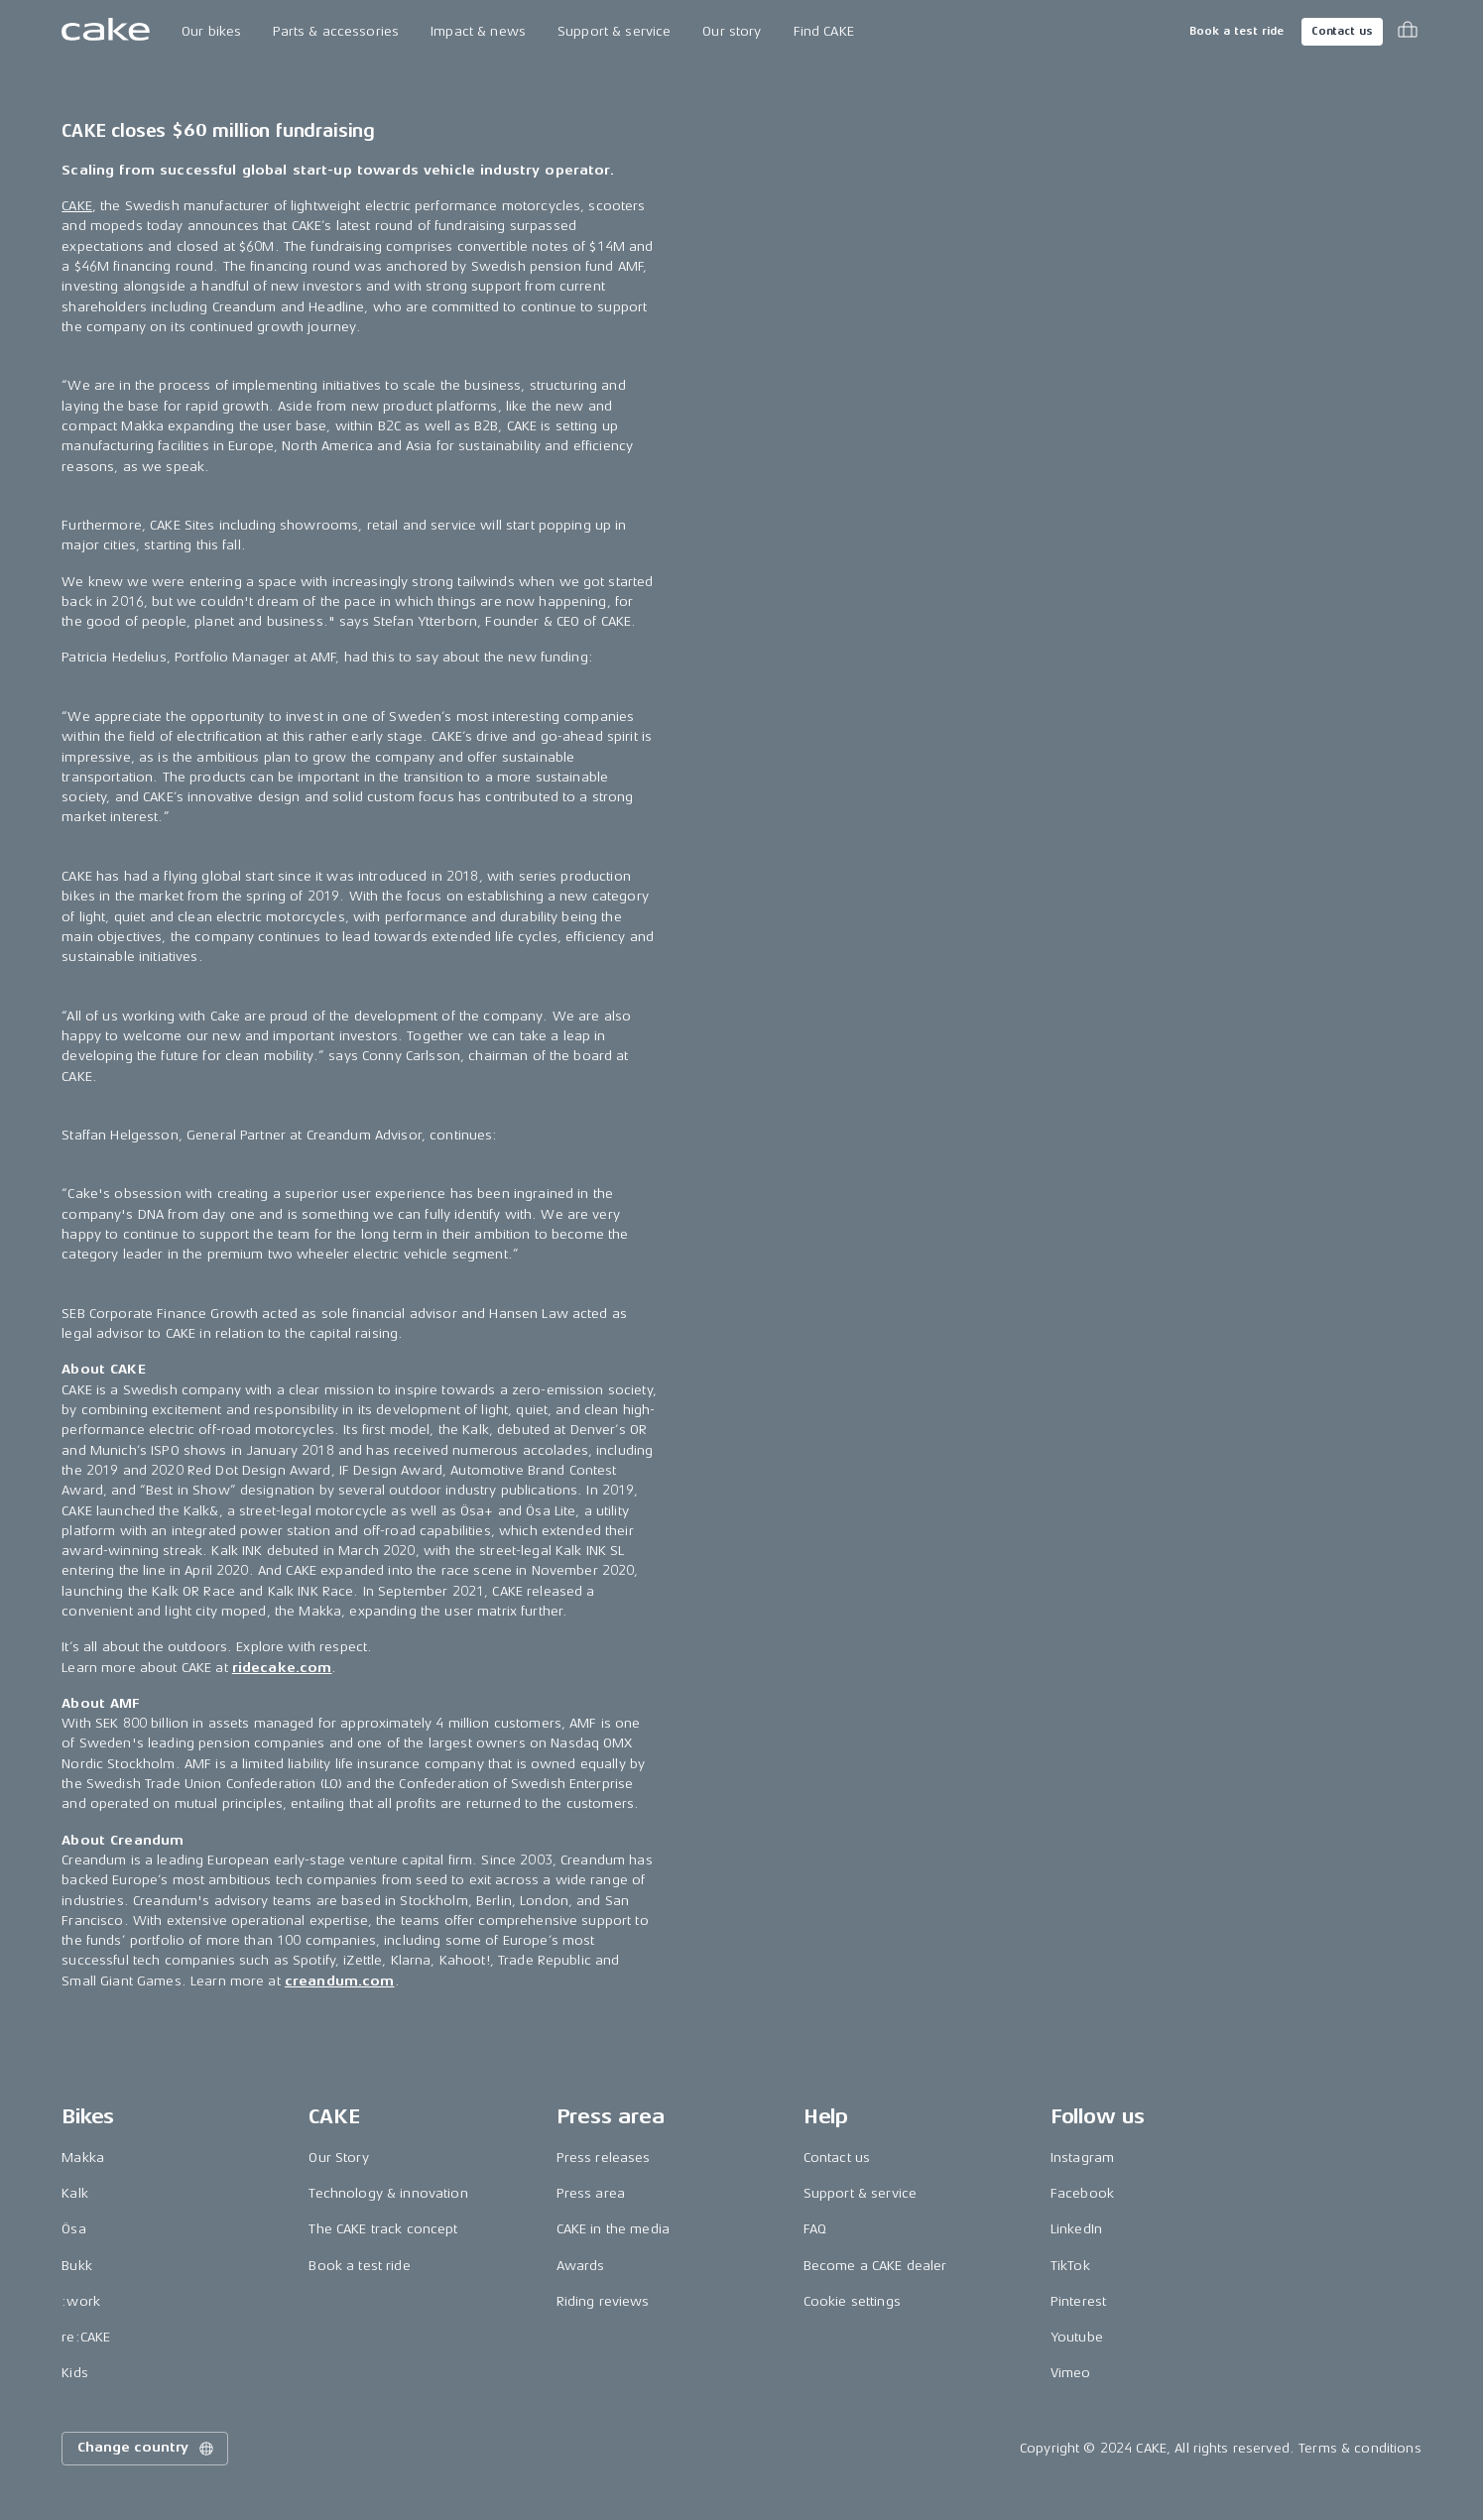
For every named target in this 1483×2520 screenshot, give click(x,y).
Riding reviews (603, 2301)
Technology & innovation (388, 2193)
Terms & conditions (1359, 2448)
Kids (75, 2372)
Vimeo (1070, 2372)
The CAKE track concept (383, 2228)
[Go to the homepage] (106, 32)
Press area (590, 2193)
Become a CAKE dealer (875, 2265)
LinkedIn (1076, 2228)
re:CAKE (86, 2337)
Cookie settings (852, 2301)
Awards (580, 2265)
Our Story (338, 2157)
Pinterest (1078, 2301)
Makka (83, 2157)
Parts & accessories (336, 31)
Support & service (614, 31)
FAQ (814, 2228)
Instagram (1082, 2157)
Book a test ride (1236, 31)
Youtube (1076, 2337)
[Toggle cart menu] (1407, 32)
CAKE (77, 205)
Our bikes (211, 31)
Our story (731, 31)
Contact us (1342, 31)
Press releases (603, 2157)
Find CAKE (824, 31)
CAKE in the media (613, 2228)
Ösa (73, 2228)
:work (81, 2301)
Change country (146, 2449)
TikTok (1070, 2265)
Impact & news (478, 31)
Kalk (75, 2193)
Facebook (1082, 2193)
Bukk (77, 2265)
